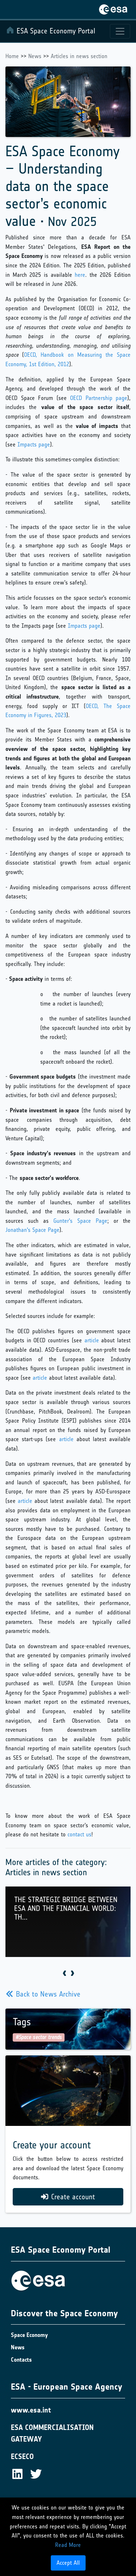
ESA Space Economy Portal (50, 30)
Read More (68, 2544)
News (34, 56)
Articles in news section (79, 56)
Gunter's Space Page (80, 1220)
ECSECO (22, 2456)
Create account (68, 2196)
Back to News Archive (43, 1994)
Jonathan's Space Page (32, 1229)
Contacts (21, 2359)
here (80, 274)
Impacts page (33, 444)
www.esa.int (31, 2410)
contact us (79, 1834)
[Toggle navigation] (120, 31)
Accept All (68, 2562)
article (92, 1340)
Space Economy (29, 2335)
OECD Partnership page (98, 398)
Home (12, 56)
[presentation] (64, 1974)
